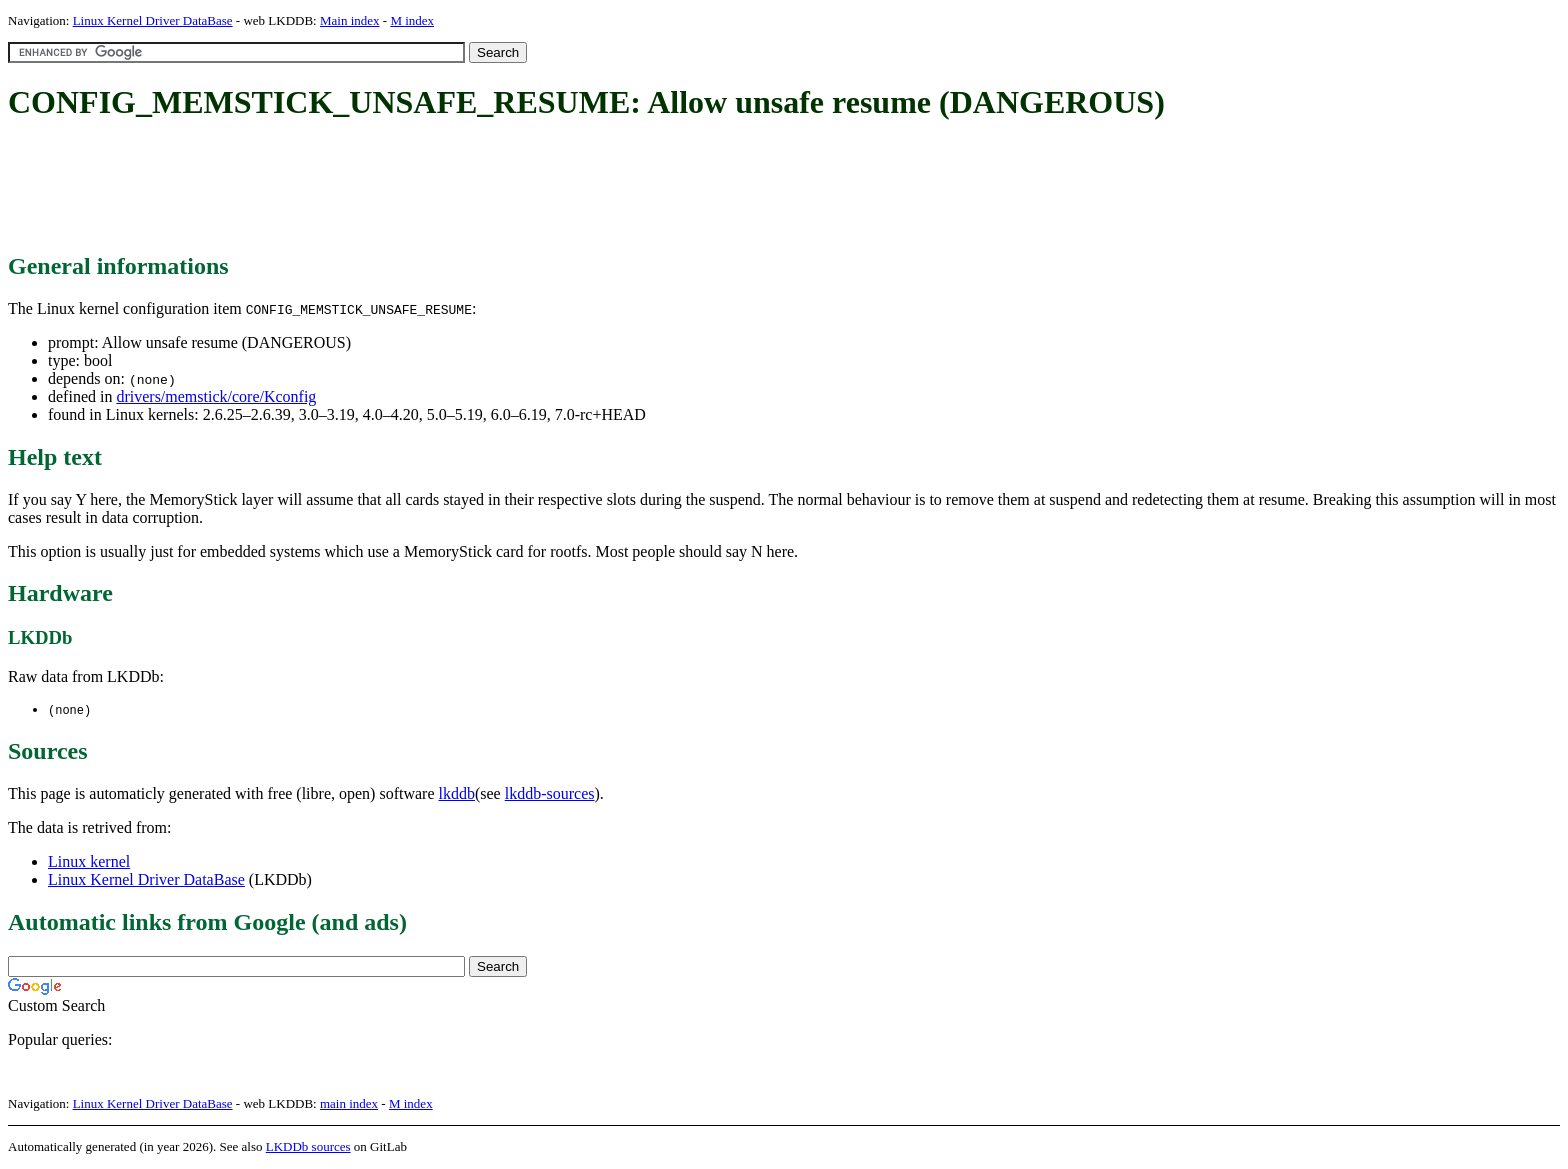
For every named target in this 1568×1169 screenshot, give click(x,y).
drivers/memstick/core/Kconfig (216, 396)
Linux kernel (89, 862)
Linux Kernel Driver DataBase (153, 20)
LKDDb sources (308, 1147)
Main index (350, 20)
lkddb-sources (550, 794)
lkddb (457, 794)
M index (412, 20)
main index (349, 1104)
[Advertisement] (372, 188)
